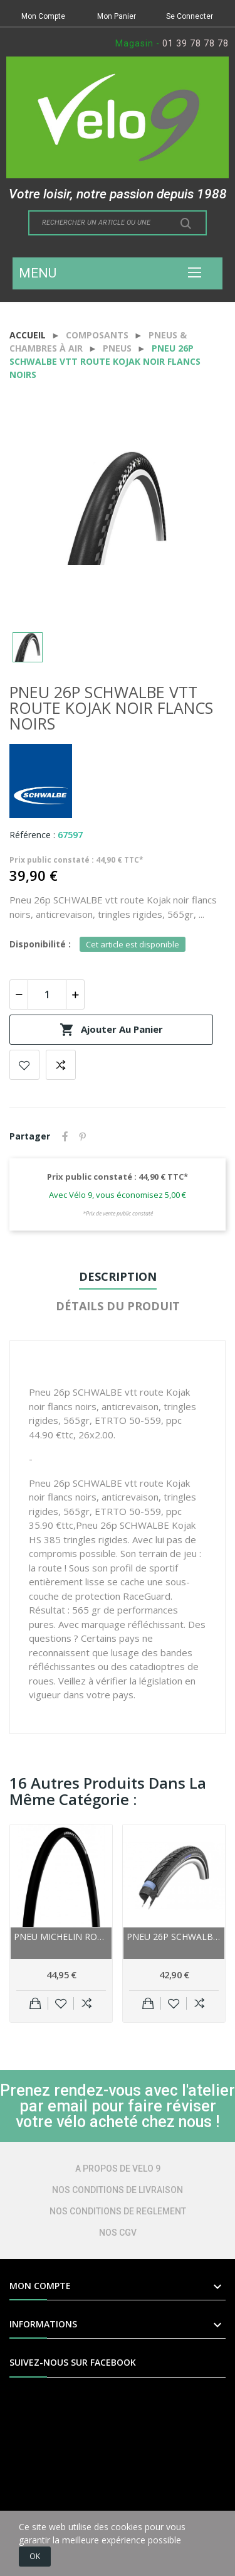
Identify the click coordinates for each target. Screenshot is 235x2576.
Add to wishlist (24, 1065)
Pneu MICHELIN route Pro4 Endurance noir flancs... (61, 1937)
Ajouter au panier (111, 1029)
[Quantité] (47, 994)
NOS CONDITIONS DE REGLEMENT (118, 2211)
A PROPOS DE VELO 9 (117, 2169)
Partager (65, 1136)
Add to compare (61, 1065)
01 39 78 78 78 (195, 43)
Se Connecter (189, 16)
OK (34, 2556)
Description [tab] (118, 1276)
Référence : (32, 835)
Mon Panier (116, 16)
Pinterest (82, 1136)
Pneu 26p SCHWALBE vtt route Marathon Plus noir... (174, 1937)
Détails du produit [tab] (118, 1305)
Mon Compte (43, 16)
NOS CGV (118, 2233)
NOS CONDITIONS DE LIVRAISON (117, 2190)
